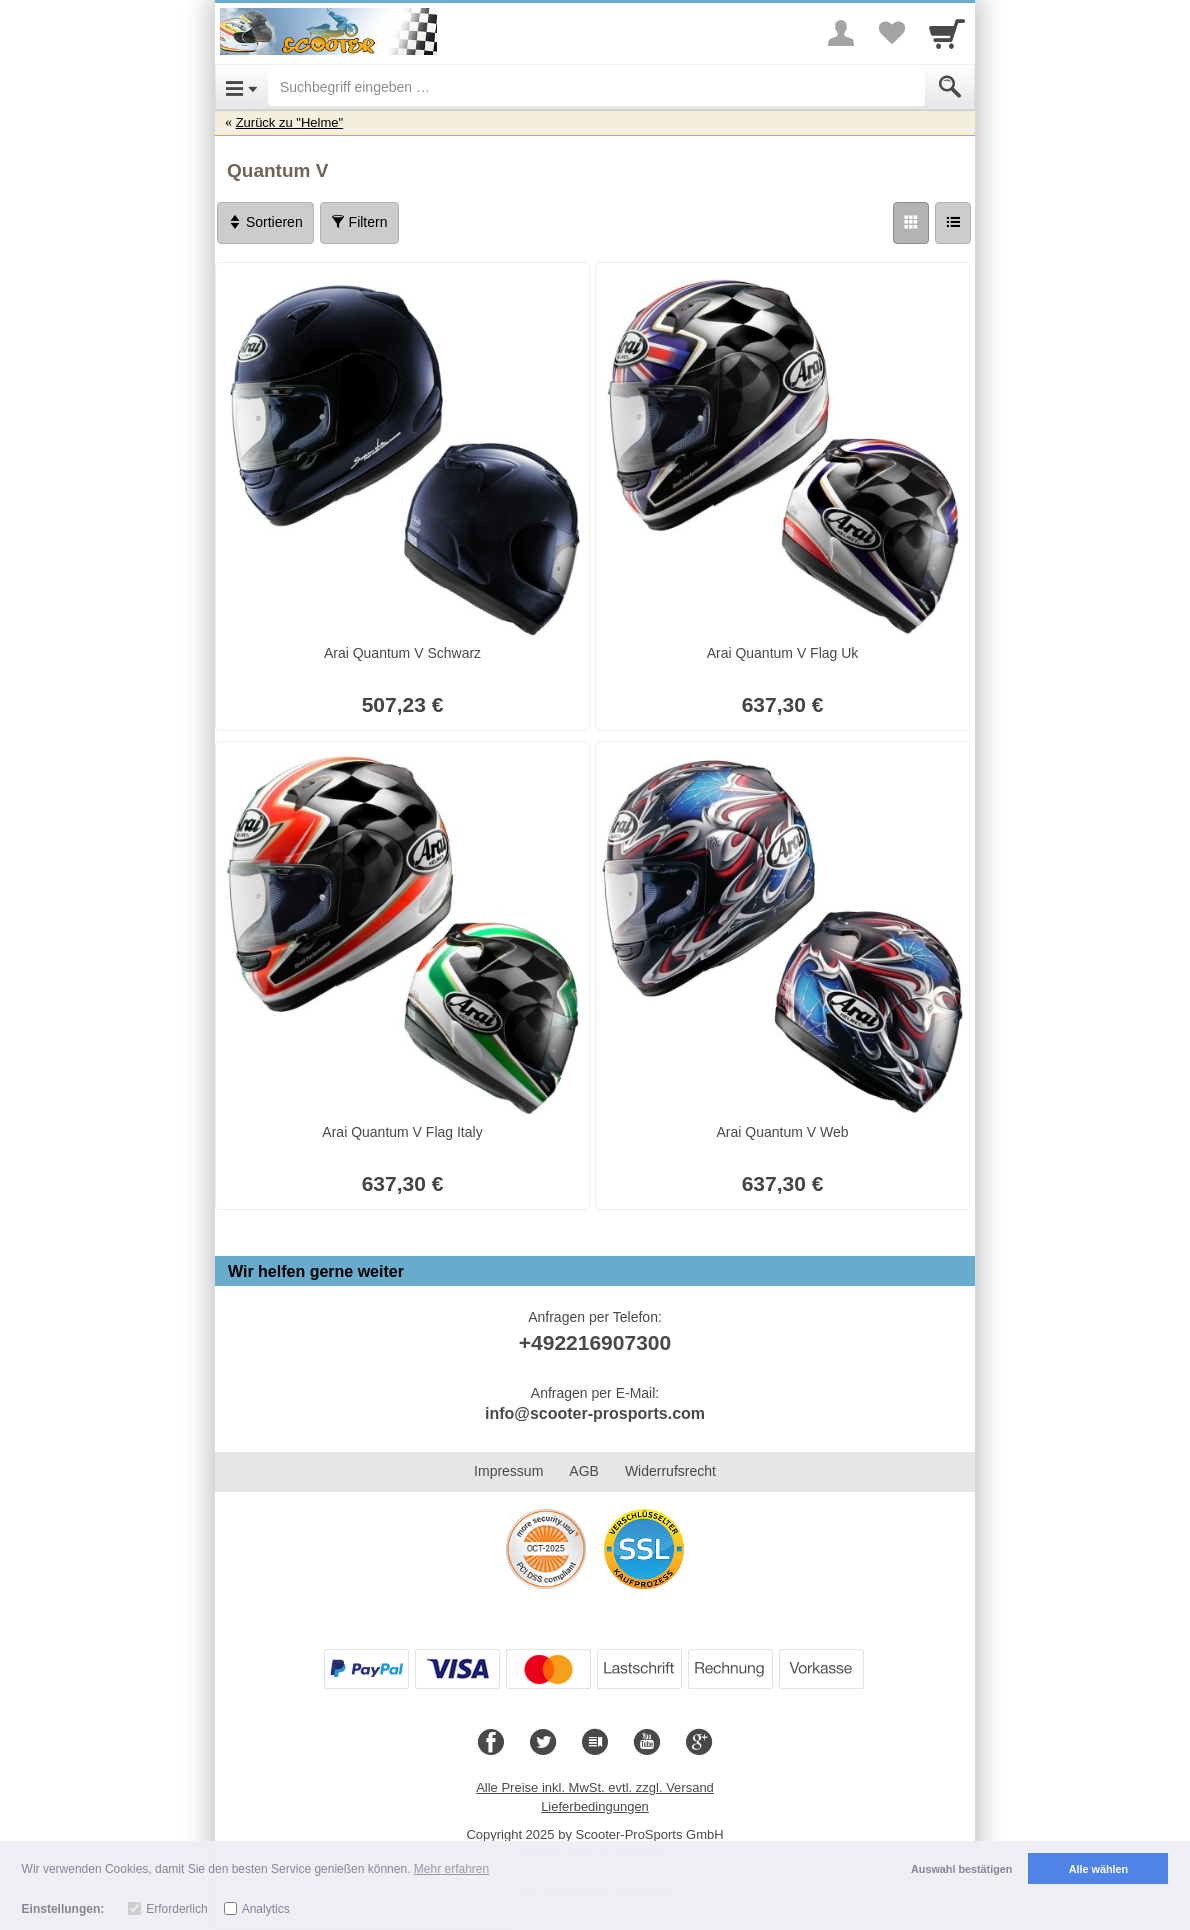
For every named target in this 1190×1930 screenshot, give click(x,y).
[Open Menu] (241, 87)
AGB (584, 1471)
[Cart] (947, 33)
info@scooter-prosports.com (595, 1413)
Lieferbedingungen (595, 1806)
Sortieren (265, 222)
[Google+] (699, 1743)
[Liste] (953, 223)
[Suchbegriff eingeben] (596, 87)
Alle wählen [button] (1098, 1869)
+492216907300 (595, 1342)
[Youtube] (647, 1743)
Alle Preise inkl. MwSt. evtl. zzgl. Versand (595, 1787)
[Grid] (911, 223)
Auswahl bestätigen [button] (961, 1869)
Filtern (359, 222)
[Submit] (950, 87)
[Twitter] (543, 1743)
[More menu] (841, 33)
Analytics (266, 1909)
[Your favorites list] (891, 33)
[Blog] (595, 1743)
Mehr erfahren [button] (451, 1869)
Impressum (508, 1471)
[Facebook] (491, 1743)
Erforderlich (176, 1909)
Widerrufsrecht (670, 1471)
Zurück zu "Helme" (289, 122)
